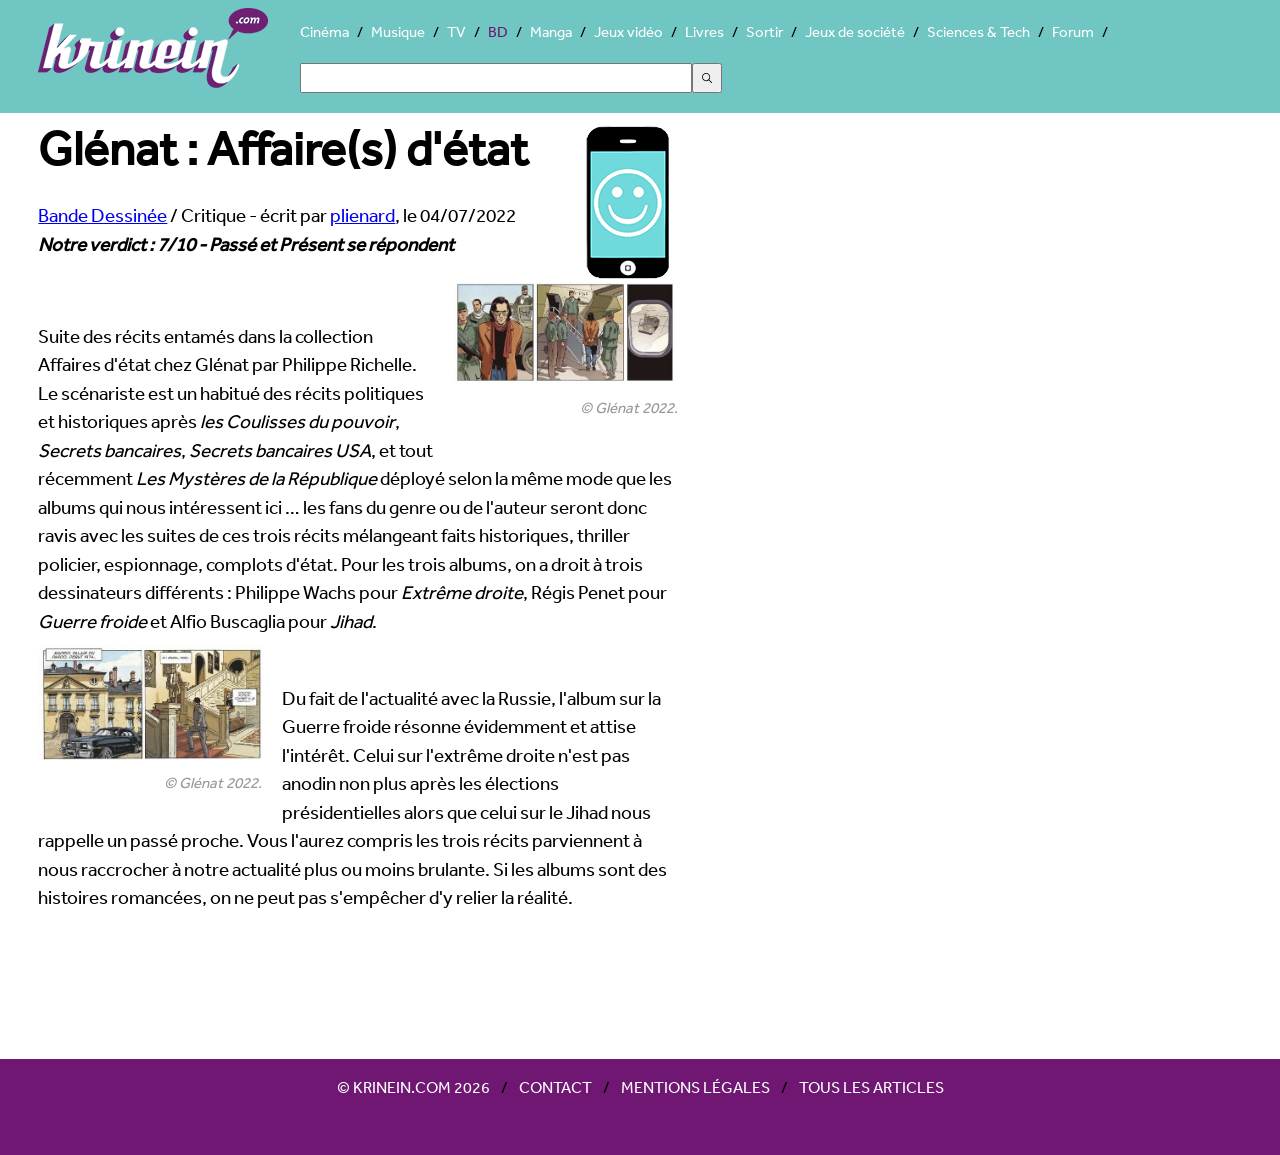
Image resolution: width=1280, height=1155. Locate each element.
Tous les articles (871, 1087)
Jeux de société (855, 31)
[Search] (496, 78)
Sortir (764, 31)
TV (456, 31)
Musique (398, 31)
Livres (704, 31)
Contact (555, 1087)
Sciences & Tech (978, 31)
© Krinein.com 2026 (413, 1087)
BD (498, 31)
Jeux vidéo (628, 31)
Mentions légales (695, 1087)
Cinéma (324, 31)
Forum (1073, 31)
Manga (551, 31)
